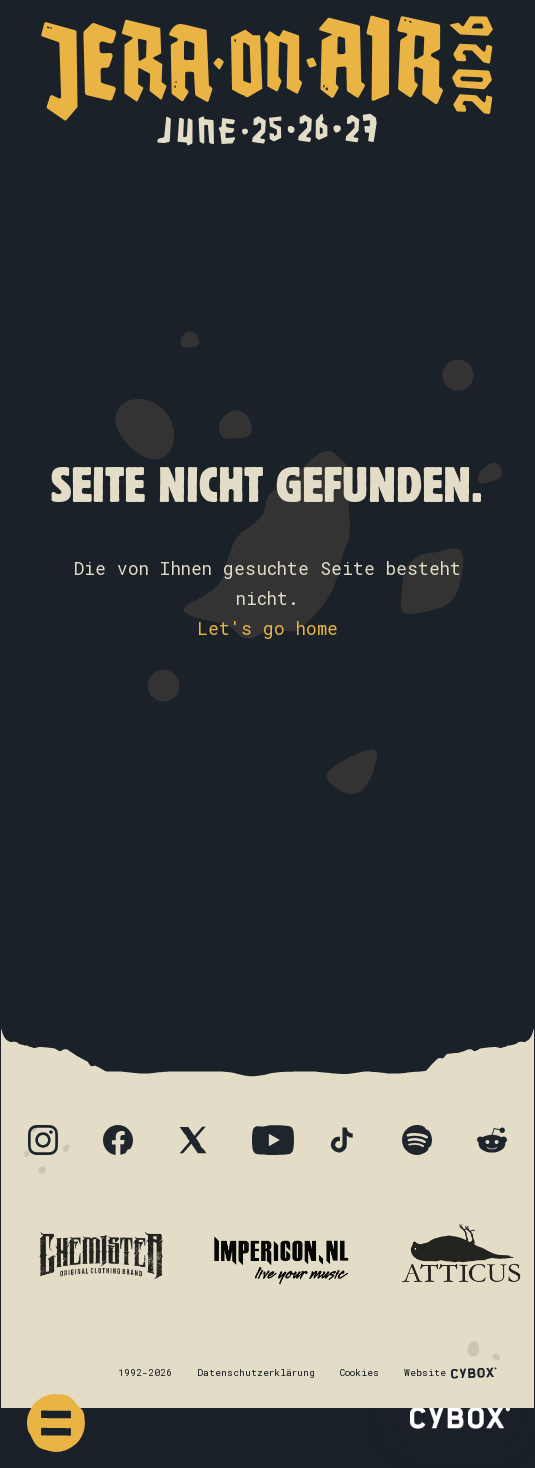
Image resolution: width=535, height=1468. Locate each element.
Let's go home (267, 628)
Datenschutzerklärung (256, 1372)
